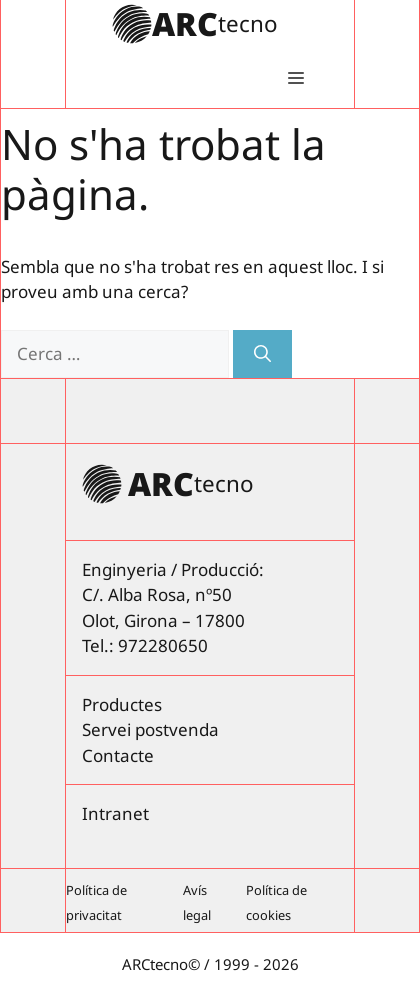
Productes (122, 704)
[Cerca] (262, 354)
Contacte (118, 755)
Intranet (115, 813)
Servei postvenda (150, 729)
